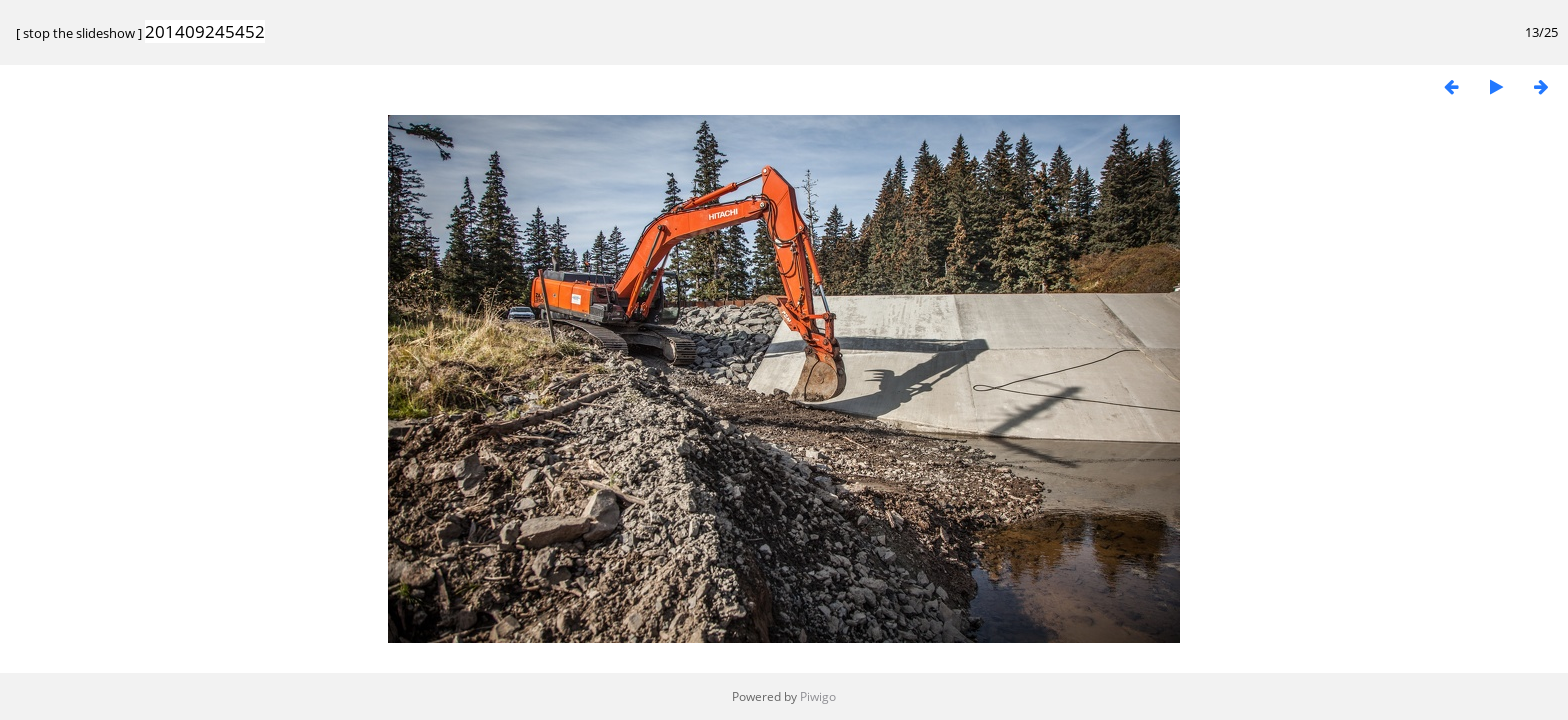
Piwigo (818, 696)
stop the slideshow (79, 33)
